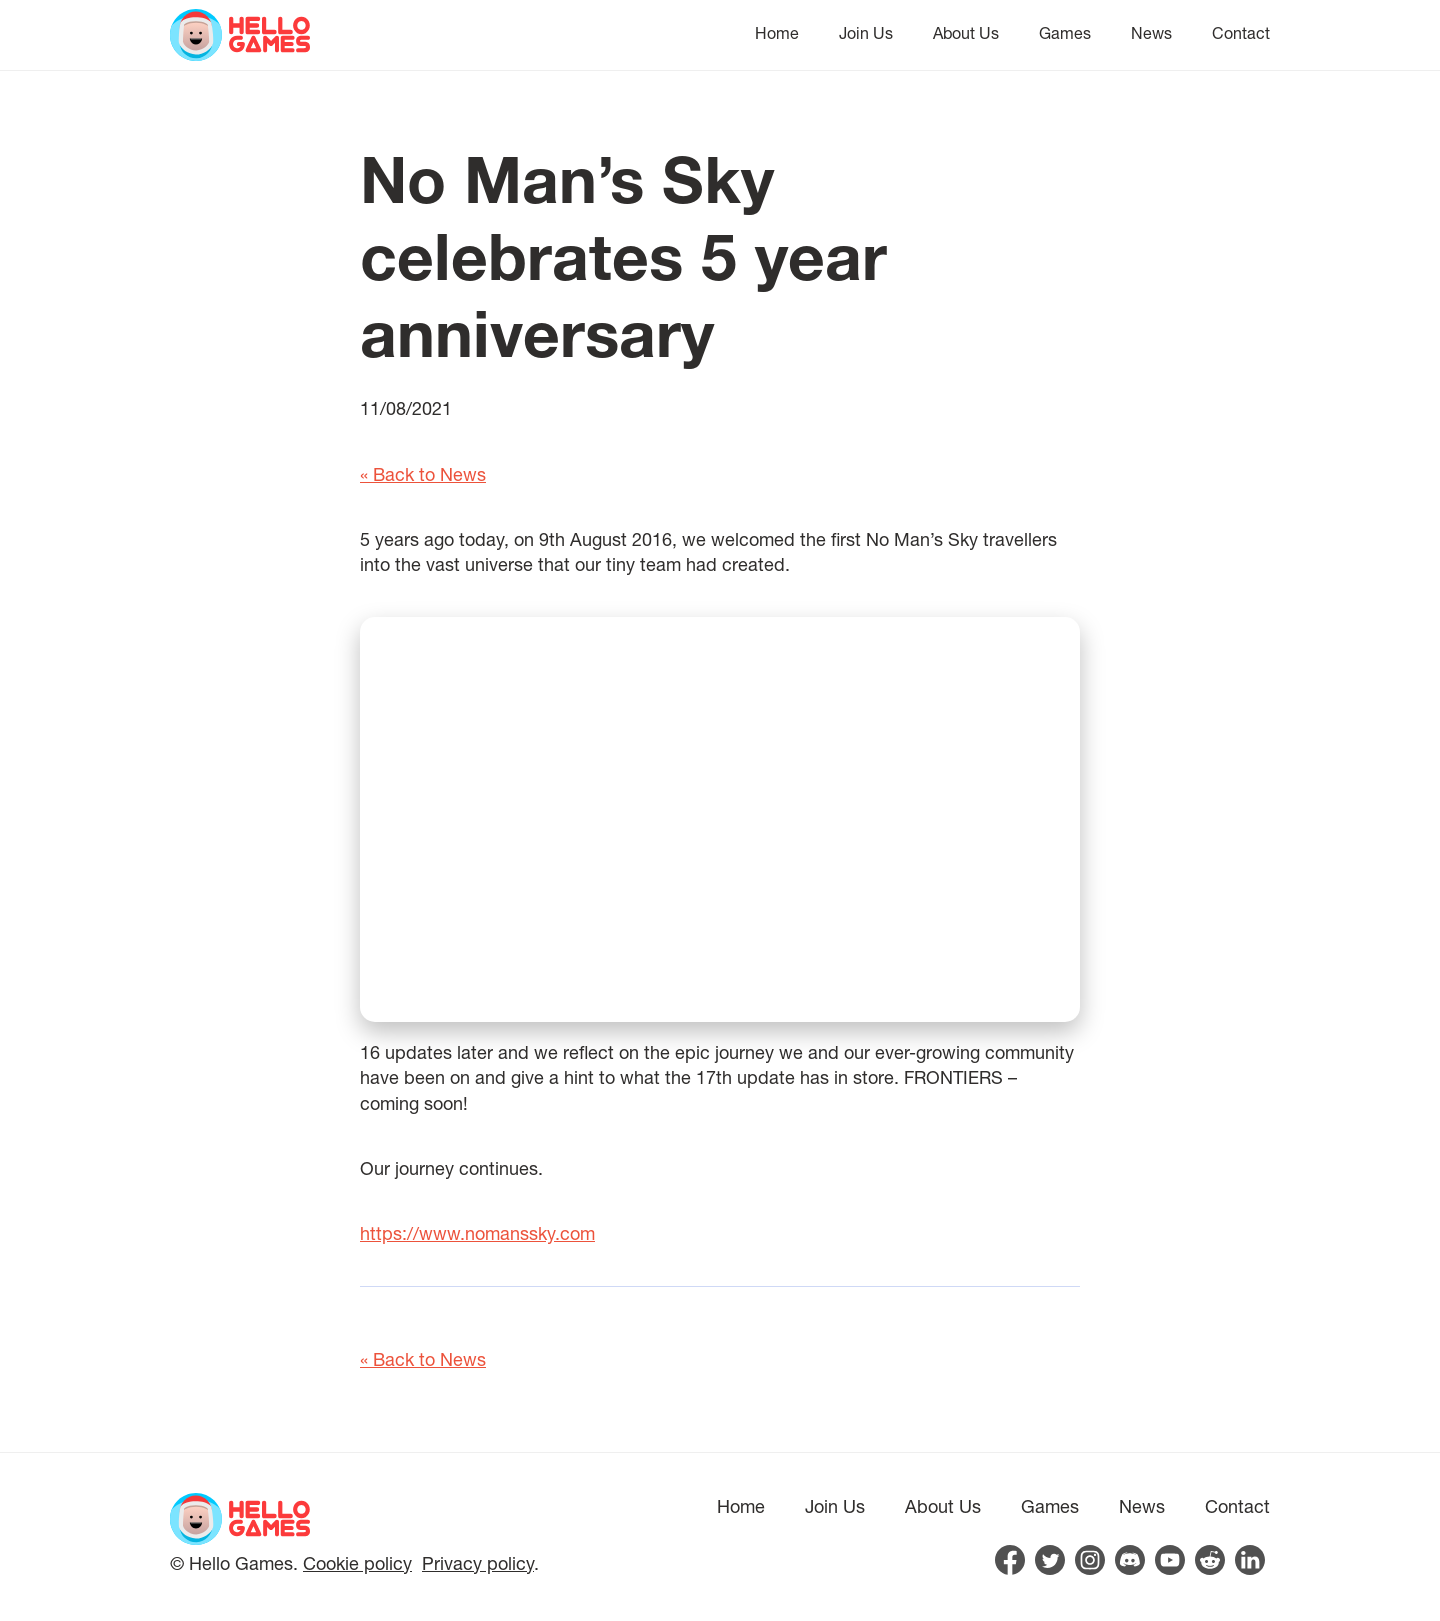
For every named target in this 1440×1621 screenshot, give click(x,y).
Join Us (866, 32)
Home (777, 32)
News (1151, 32)
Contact (1241, 32)
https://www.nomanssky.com (477, 1233)
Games (1065, 32)
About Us (966, 32)
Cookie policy (357, 1563)
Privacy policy (478, 1563)
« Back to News (423, 474)
